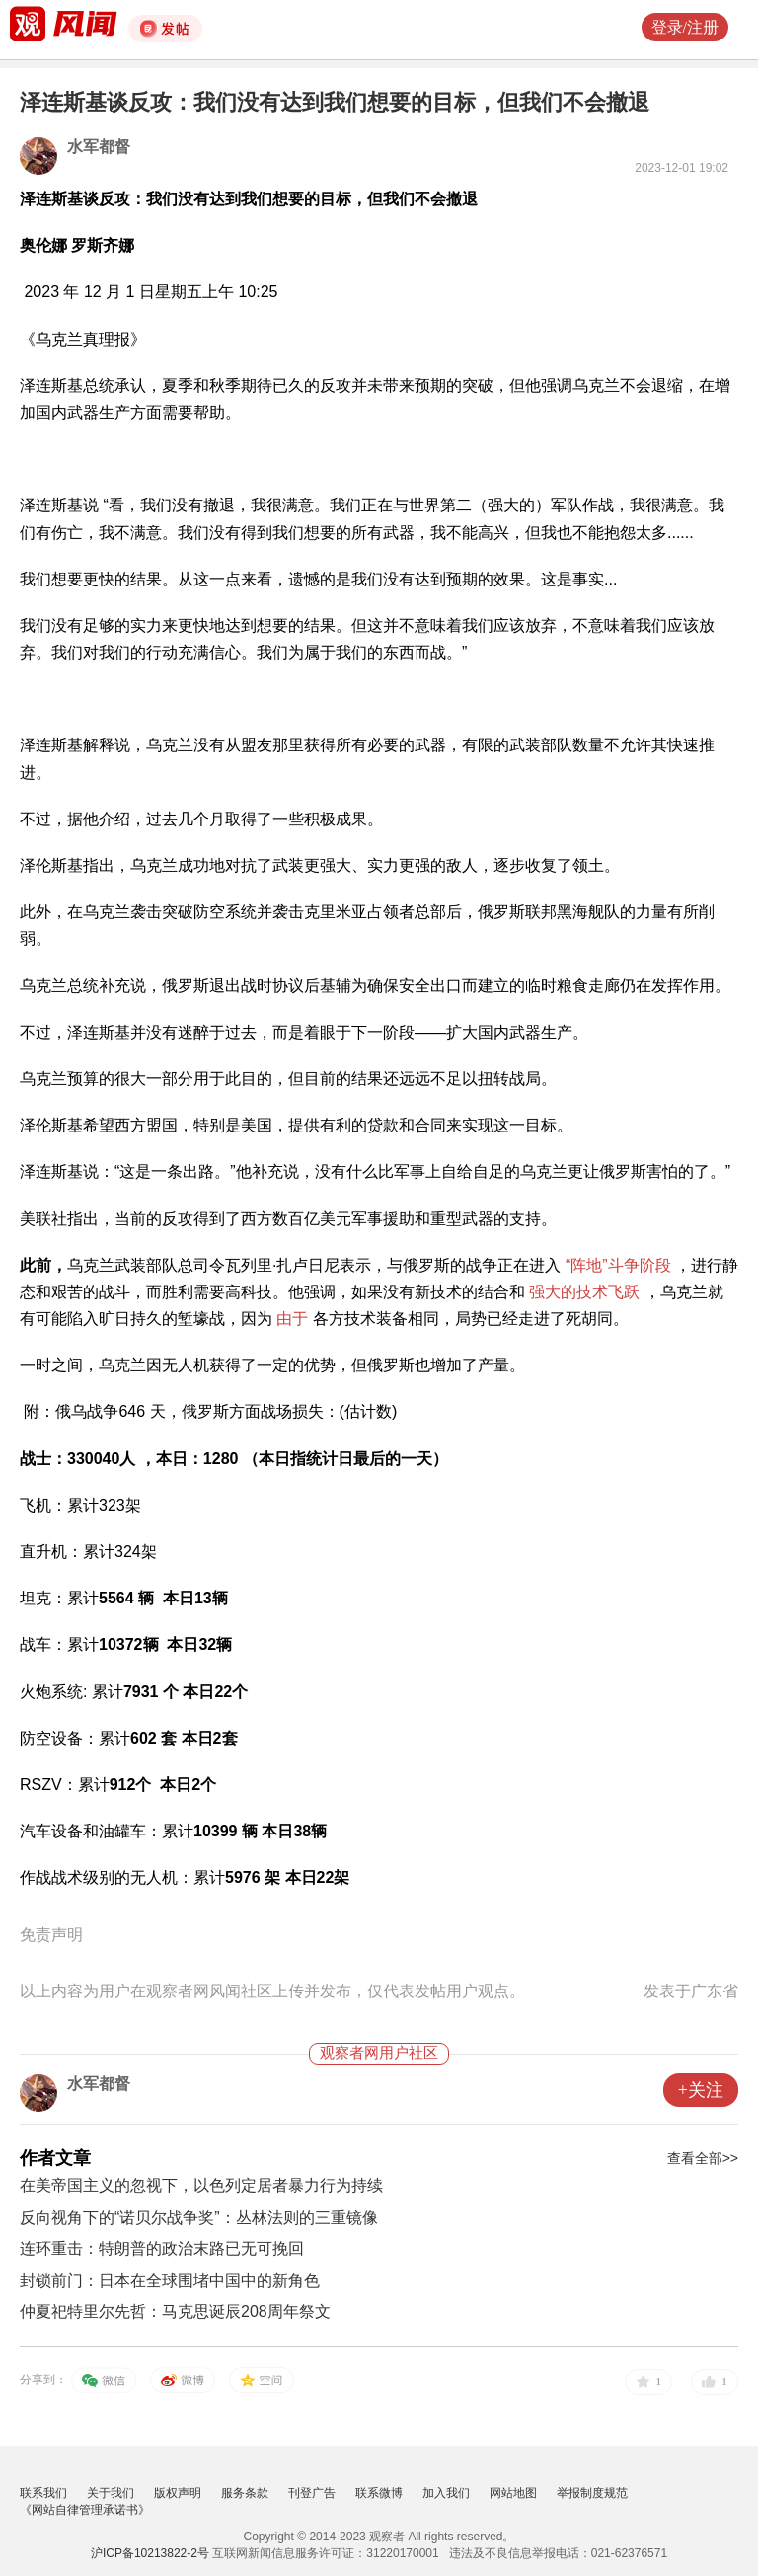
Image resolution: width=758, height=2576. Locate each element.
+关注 (700, 2090)
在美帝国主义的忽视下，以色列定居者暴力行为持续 (201, 2185)
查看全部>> (702, 2158)
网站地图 (513, 2493)
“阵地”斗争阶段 (618, 1265)
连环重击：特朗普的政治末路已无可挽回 (162, 2248)
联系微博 (379, 2493)
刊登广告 (312, 2493)
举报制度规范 (592, 2493)
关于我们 (110, 2493)
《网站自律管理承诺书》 (85, 2510)
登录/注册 (685, 27)
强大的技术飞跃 (584, 1292)
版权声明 (177, 2493)
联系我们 (43, 2493)
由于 (292, 1318)
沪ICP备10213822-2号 (150, 2553)
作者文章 (55, 2158)
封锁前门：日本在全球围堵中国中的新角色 (170, 2280)
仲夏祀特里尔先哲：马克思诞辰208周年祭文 (175, 2311)
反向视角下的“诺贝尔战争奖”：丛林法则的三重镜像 (199, 2217)
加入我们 (446, 2493)
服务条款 (244, 2493)
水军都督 (98, 146)
